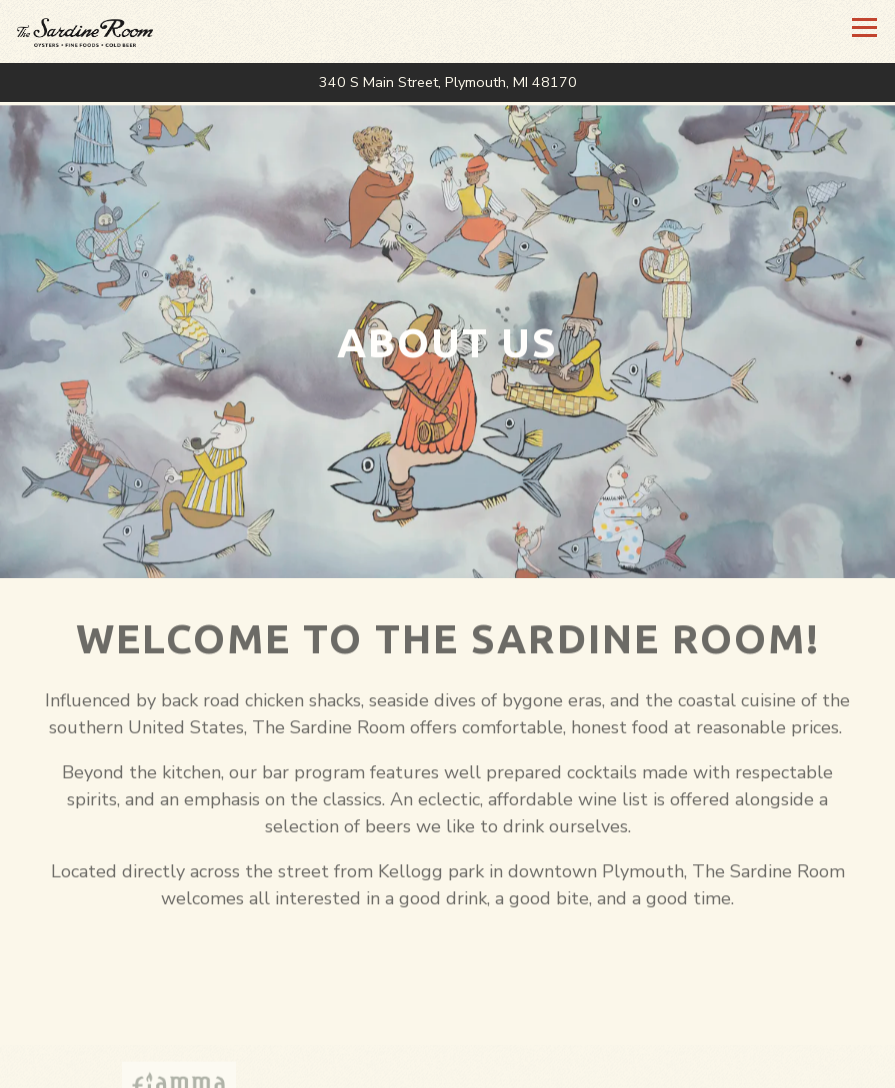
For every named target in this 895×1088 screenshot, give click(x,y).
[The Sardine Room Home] (114, 31)
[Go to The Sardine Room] (447, 83)
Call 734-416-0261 (448, 1064)
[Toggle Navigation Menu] (864, 27)
